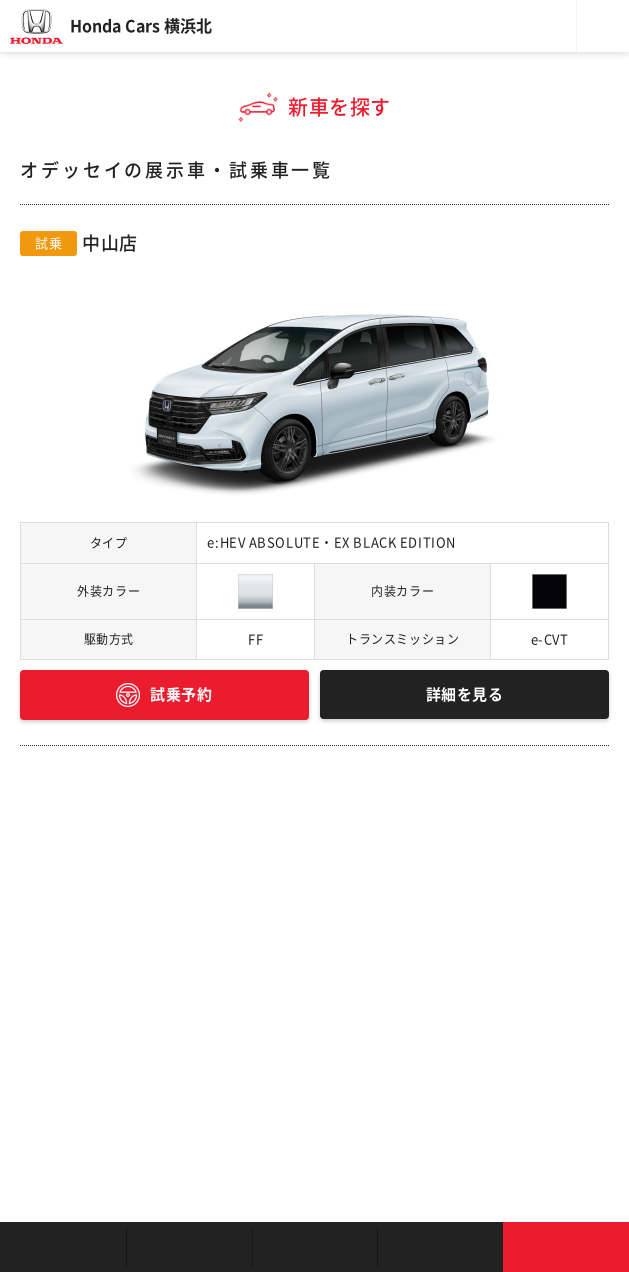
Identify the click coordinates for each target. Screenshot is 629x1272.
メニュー (603, 26)
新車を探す (189, 1247)
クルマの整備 (315, 1247)
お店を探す (63, 1247)
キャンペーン (440, 1247)
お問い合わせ (566, 1247)
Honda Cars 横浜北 (141, 26)
